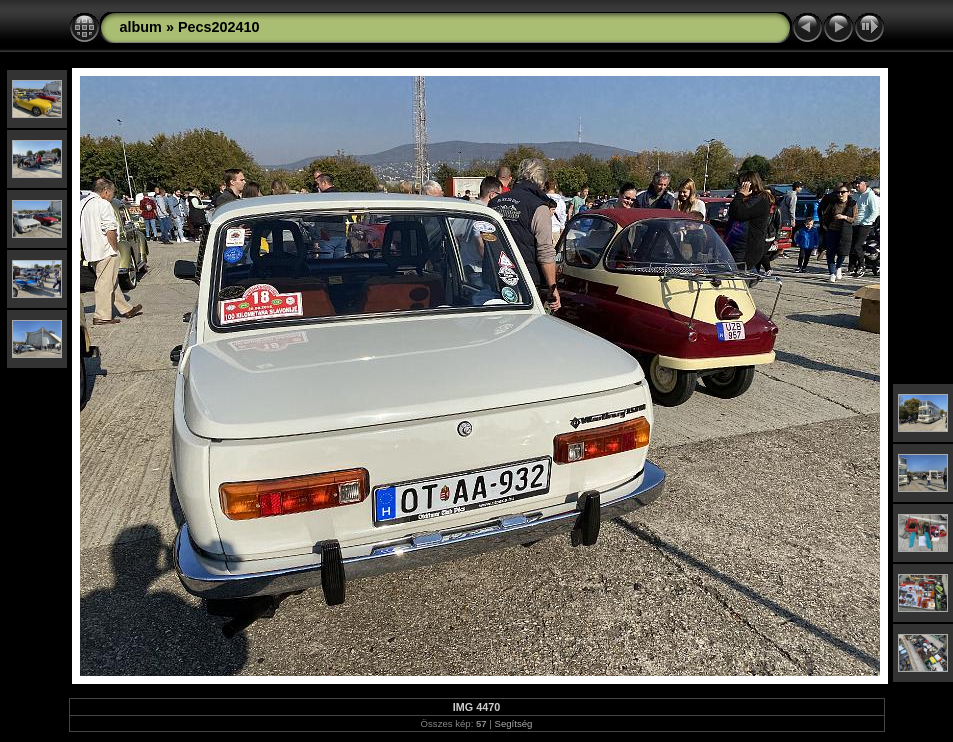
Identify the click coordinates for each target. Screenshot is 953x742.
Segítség (514, 723)
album (141, 27)
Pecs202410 (219, 27)
